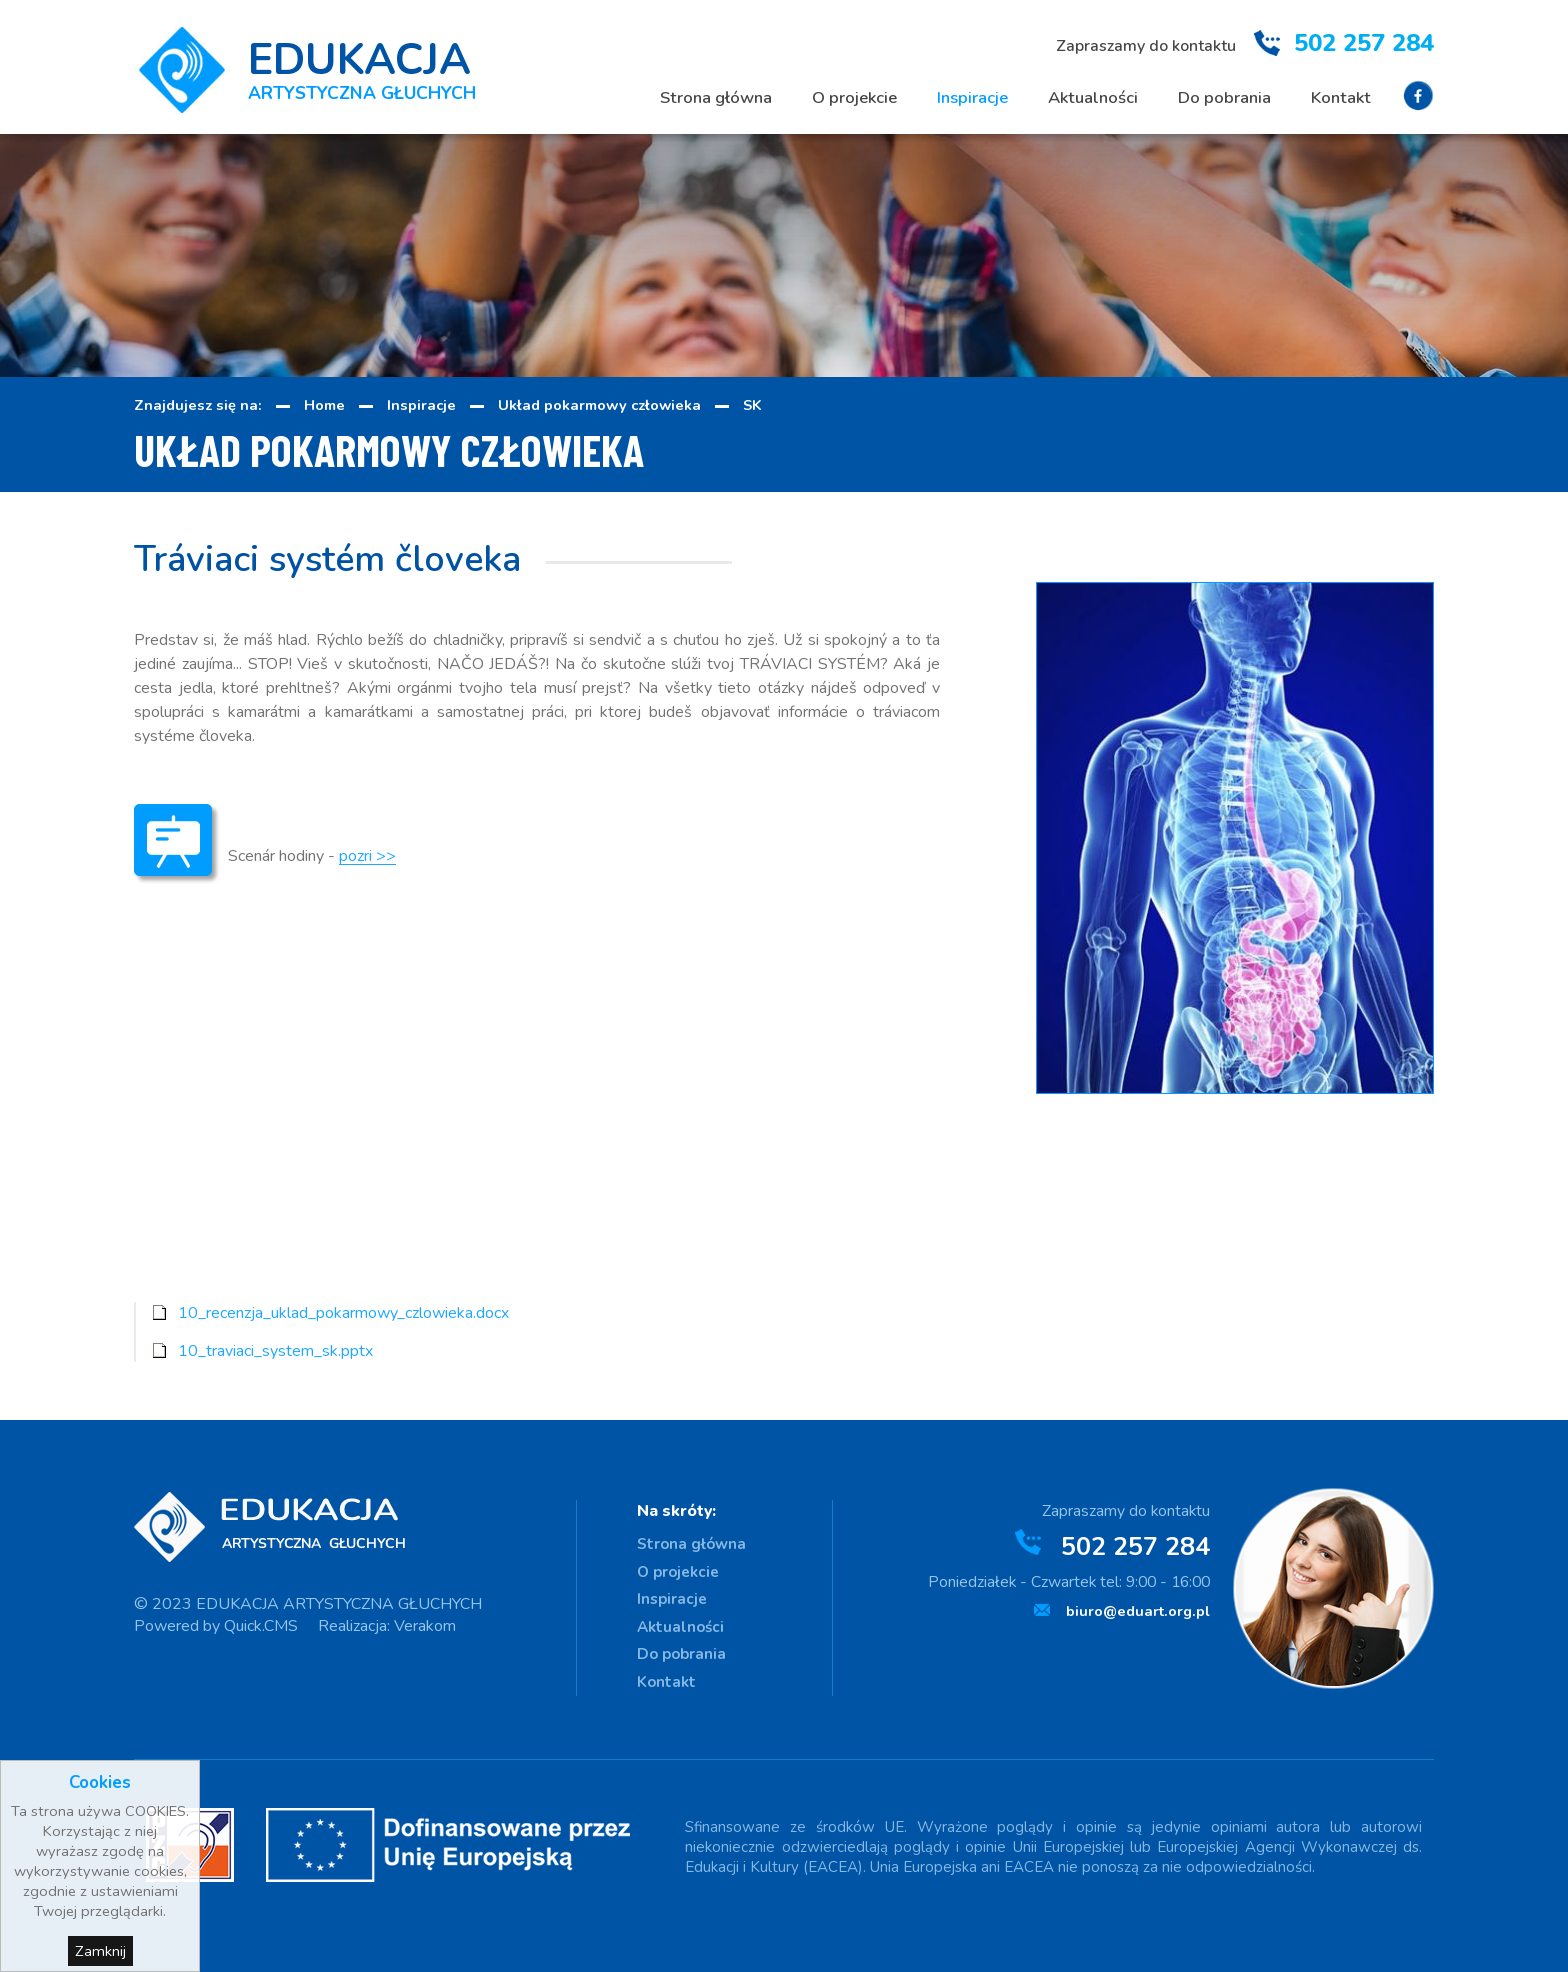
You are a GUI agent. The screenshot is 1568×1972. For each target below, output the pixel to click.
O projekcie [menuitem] (854, 97)
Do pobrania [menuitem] (1224, 97)
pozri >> (367, 856)
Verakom (425, 1626)
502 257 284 (1364, 43)
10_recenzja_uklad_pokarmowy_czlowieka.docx (343, 1313)
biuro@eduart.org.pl (1138, 1611)
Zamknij (100, 1951)
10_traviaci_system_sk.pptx (275, 1351)
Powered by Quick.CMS (216, 1626)
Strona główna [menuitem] (716, 97)
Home (324, 405)
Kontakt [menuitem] (1341, 97)
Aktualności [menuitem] (1093, 97)
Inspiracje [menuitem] (972, 97)
